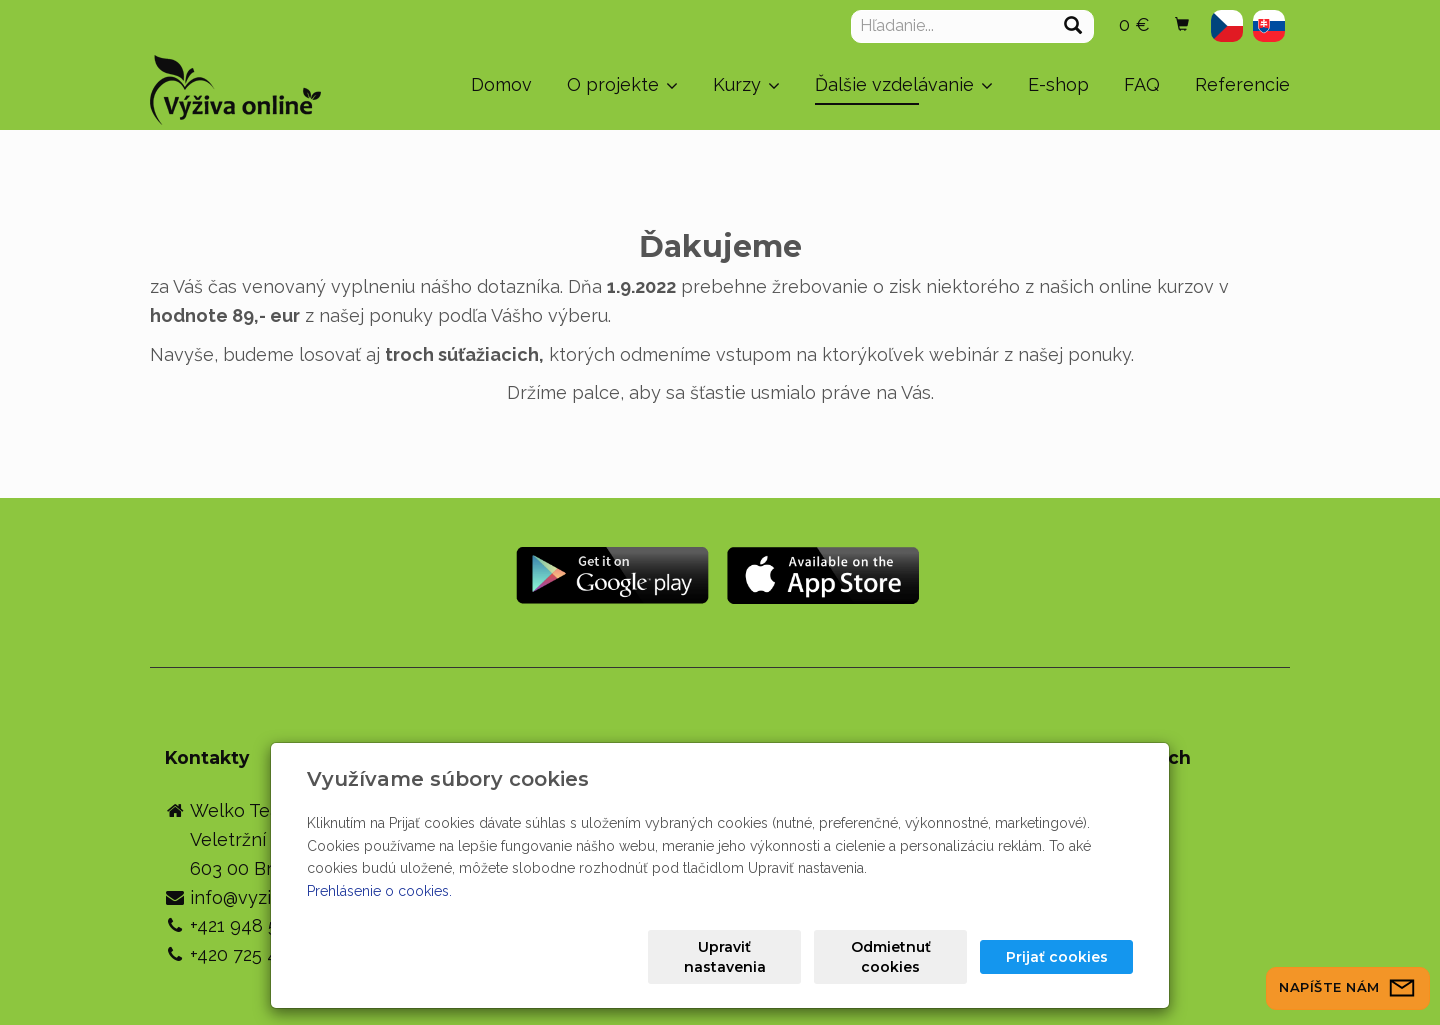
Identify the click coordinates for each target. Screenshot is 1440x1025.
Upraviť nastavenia (725, 957)
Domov (501, 84)
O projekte (622, 84)
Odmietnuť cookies (891, 957)
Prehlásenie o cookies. (379, 891)
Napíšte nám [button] (1348, 987)
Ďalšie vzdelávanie (904, 84)
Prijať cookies (1057, 957)
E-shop (1058, 84)
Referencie (1242, 84)
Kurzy (746, 84)
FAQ (1142, 84)
